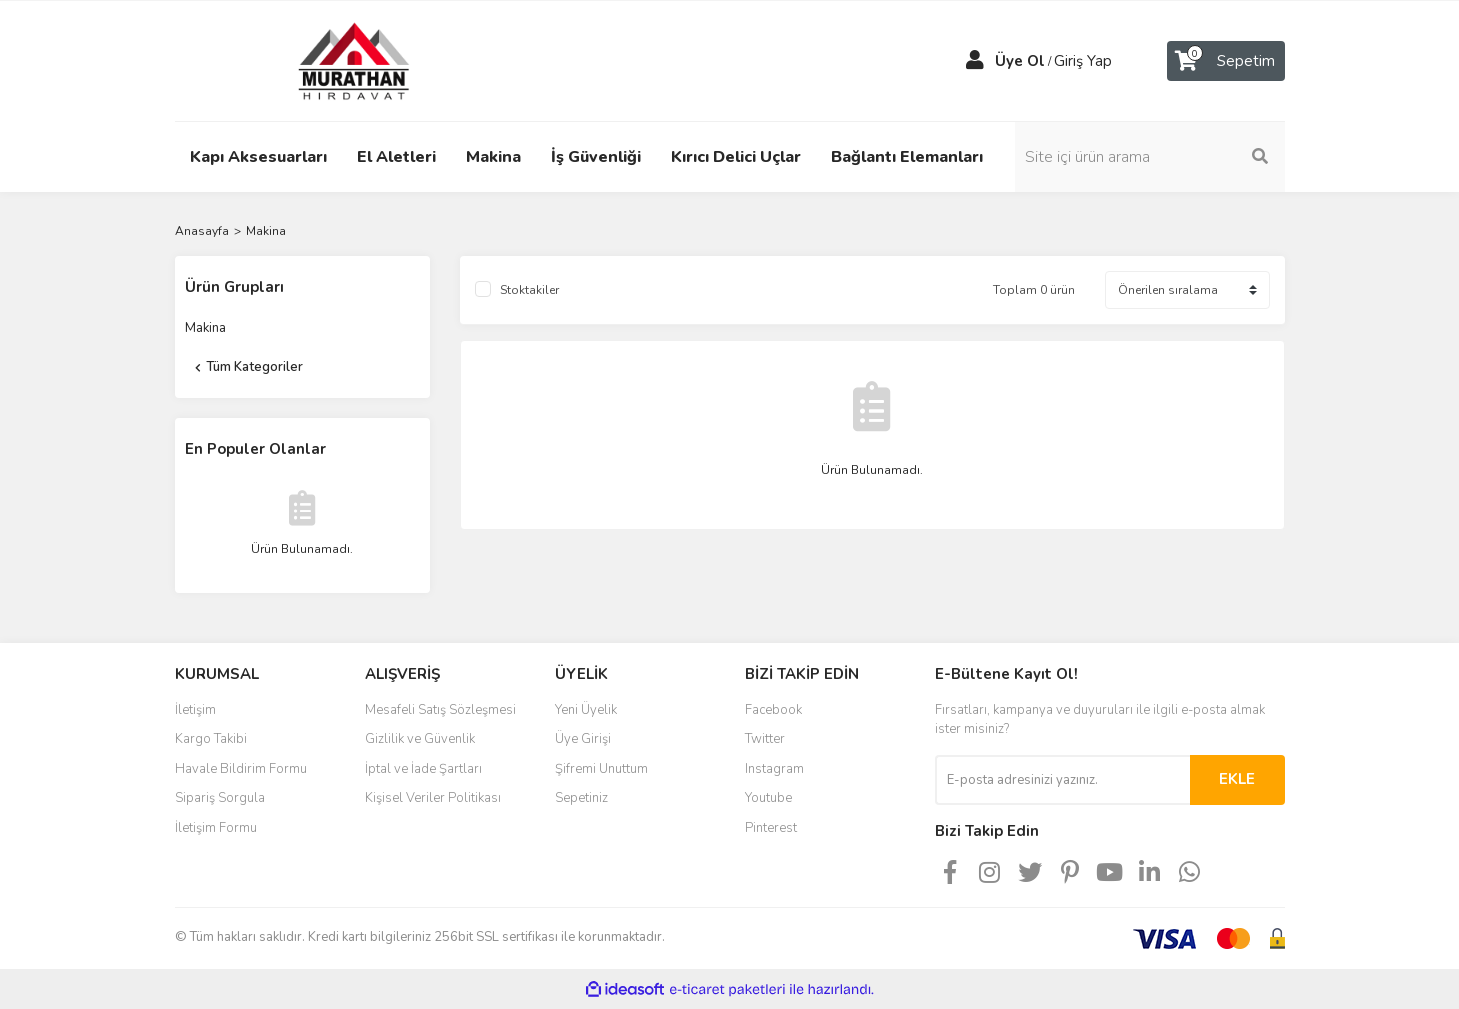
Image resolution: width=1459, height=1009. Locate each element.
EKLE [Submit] (1237, 779)
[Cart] (1226, 61)
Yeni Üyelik (586, 710)
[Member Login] (975, 61)
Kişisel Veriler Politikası (433, 798)
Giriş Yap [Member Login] (1083, 61)
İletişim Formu (216, 828)
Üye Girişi (583, 739)
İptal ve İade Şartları (423, 769)
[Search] (1150, 157)
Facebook (773, 710)
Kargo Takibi (211, 739)
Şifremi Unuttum (601, 769)
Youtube (768, 798)
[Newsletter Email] (1062, 780)
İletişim (195, 710)
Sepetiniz (581, 798)
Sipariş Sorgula (220, 798)
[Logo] (335, 60)
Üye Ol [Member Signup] (1020, 61)
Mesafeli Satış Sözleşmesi (440, 710)
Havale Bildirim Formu (241, 769)
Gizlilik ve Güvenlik (420, 739)
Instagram (774, 769)
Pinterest (771, 828)
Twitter (765, 739)
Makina (266, 231)
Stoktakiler (529, 290)
